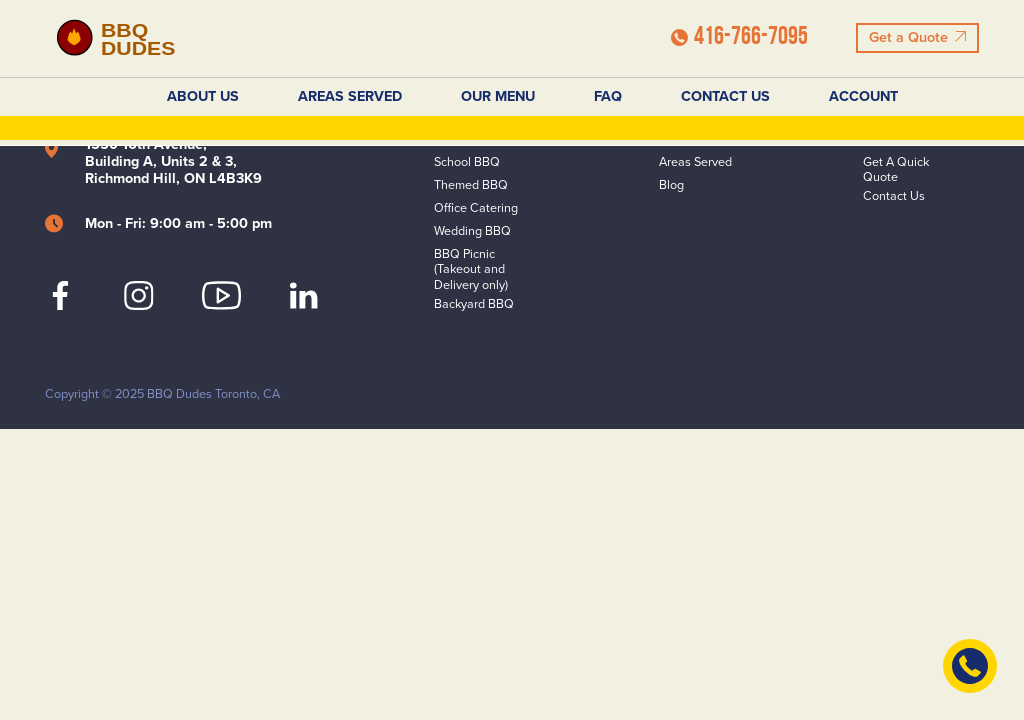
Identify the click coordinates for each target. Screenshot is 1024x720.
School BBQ (467, 162)
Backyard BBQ (474, 304)
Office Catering (476, 208)
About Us (203, 96)
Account (863, 96)
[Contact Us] (970, 666)
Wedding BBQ (472, 231)
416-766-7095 (739, 37)
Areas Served (350, 96)
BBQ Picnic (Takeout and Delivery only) (471, 270)
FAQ (608, 96)
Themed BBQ (471, 185)
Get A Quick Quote (896, 170)
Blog (671, 185)
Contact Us (725, 96)
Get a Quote (917, 37)
